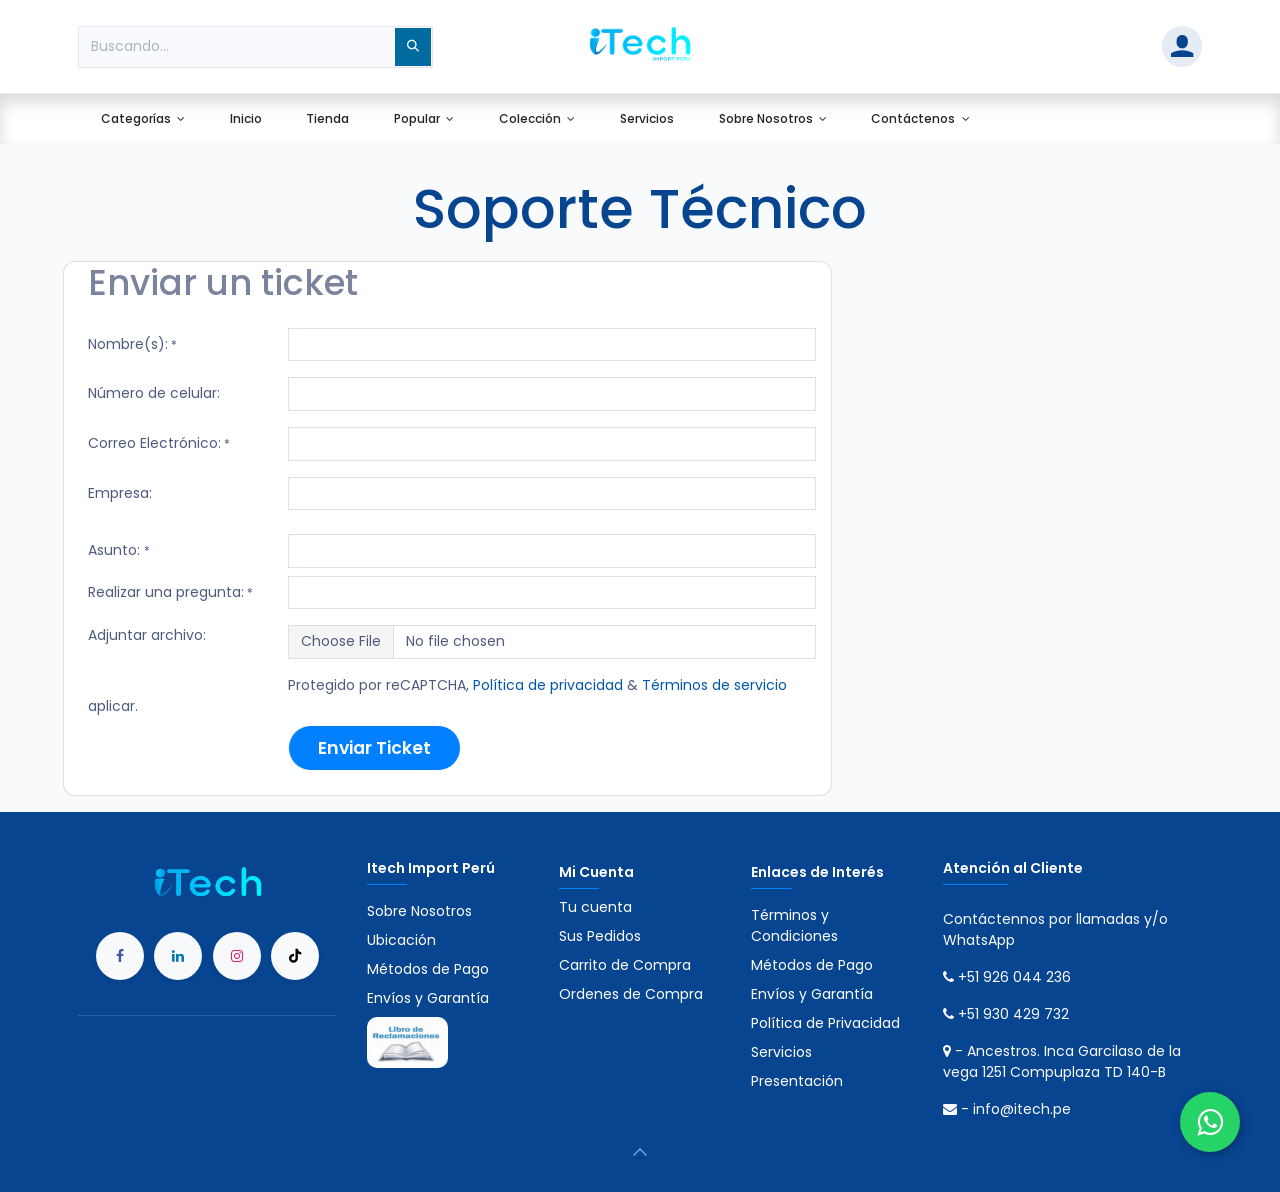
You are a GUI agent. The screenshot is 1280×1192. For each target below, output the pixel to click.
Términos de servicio (714, 685)
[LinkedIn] (178, 956)
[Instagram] (237, 956)
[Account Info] (1182, 47)
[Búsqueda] (413, 47)
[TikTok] (295, 956)
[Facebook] (120, 956)
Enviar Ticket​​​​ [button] (374, 748)
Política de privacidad (548, 685)
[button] (640, 1152)
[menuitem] (142, 119)
